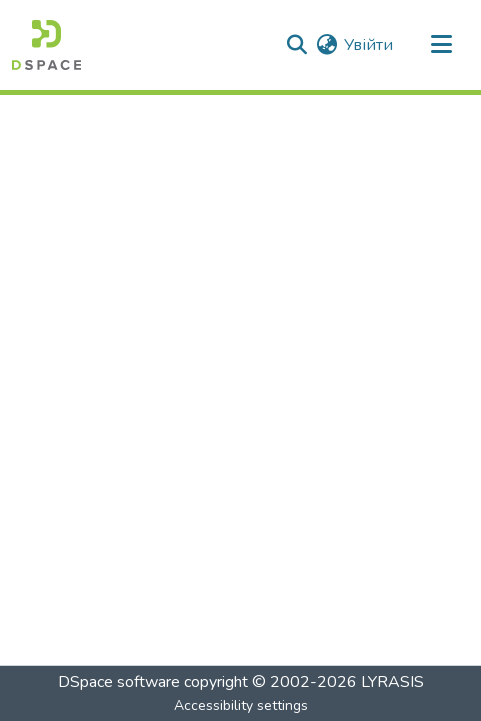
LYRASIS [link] (392, 682)
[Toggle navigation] (441, 45)
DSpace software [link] (119, 682)
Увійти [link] (368, 45)
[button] (46, 45)
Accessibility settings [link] (241, 705)
